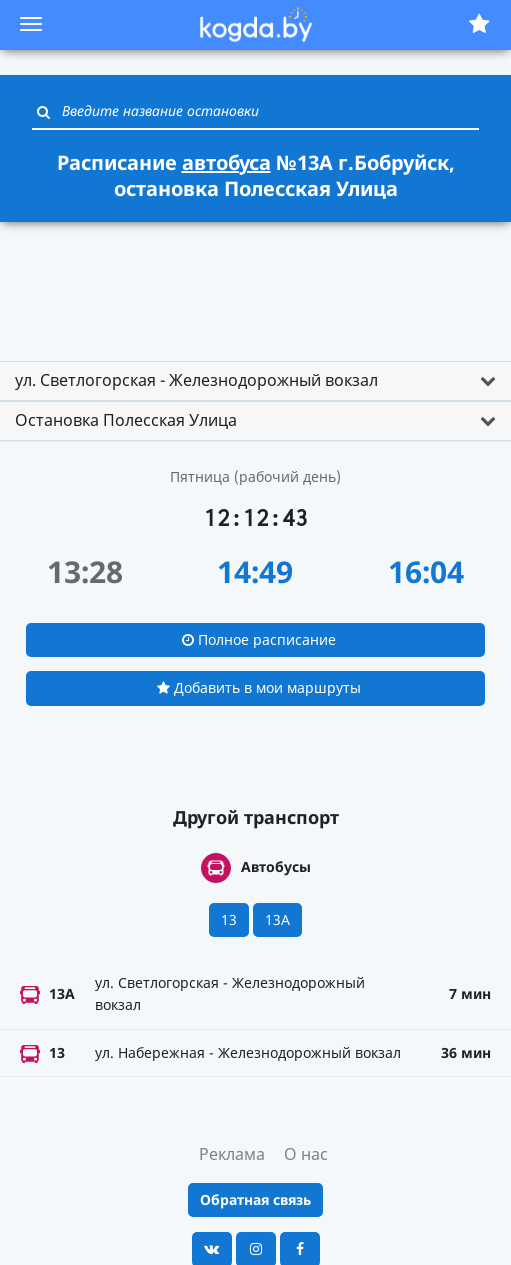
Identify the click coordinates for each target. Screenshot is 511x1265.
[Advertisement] (256, 283)
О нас (306, 1154)
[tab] (255, 381)
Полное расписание (259, 639)
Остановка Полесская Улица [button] (126, 420)
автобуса (226, 162)
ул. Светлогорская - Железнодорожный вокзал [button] (196, 380)
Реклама (232, 1154)
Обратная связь (255, 1199)
